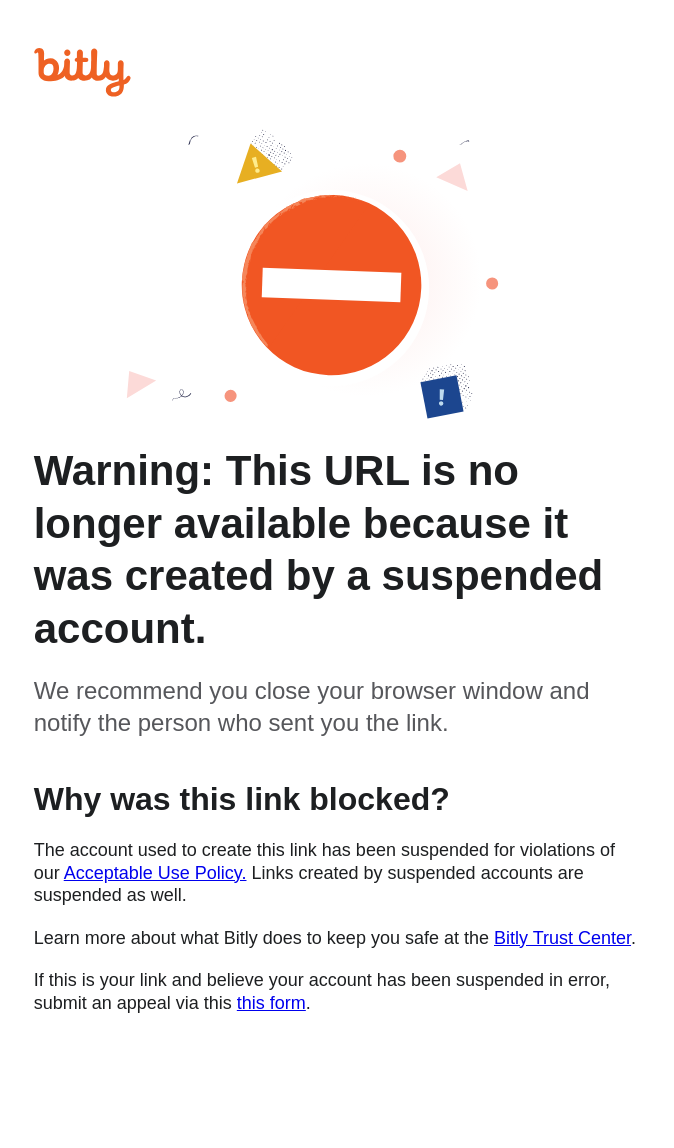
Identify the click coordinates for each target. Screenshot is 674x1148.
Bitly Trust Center (562, 938)
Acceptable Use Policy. (155, 873)
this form (271, 1003)
